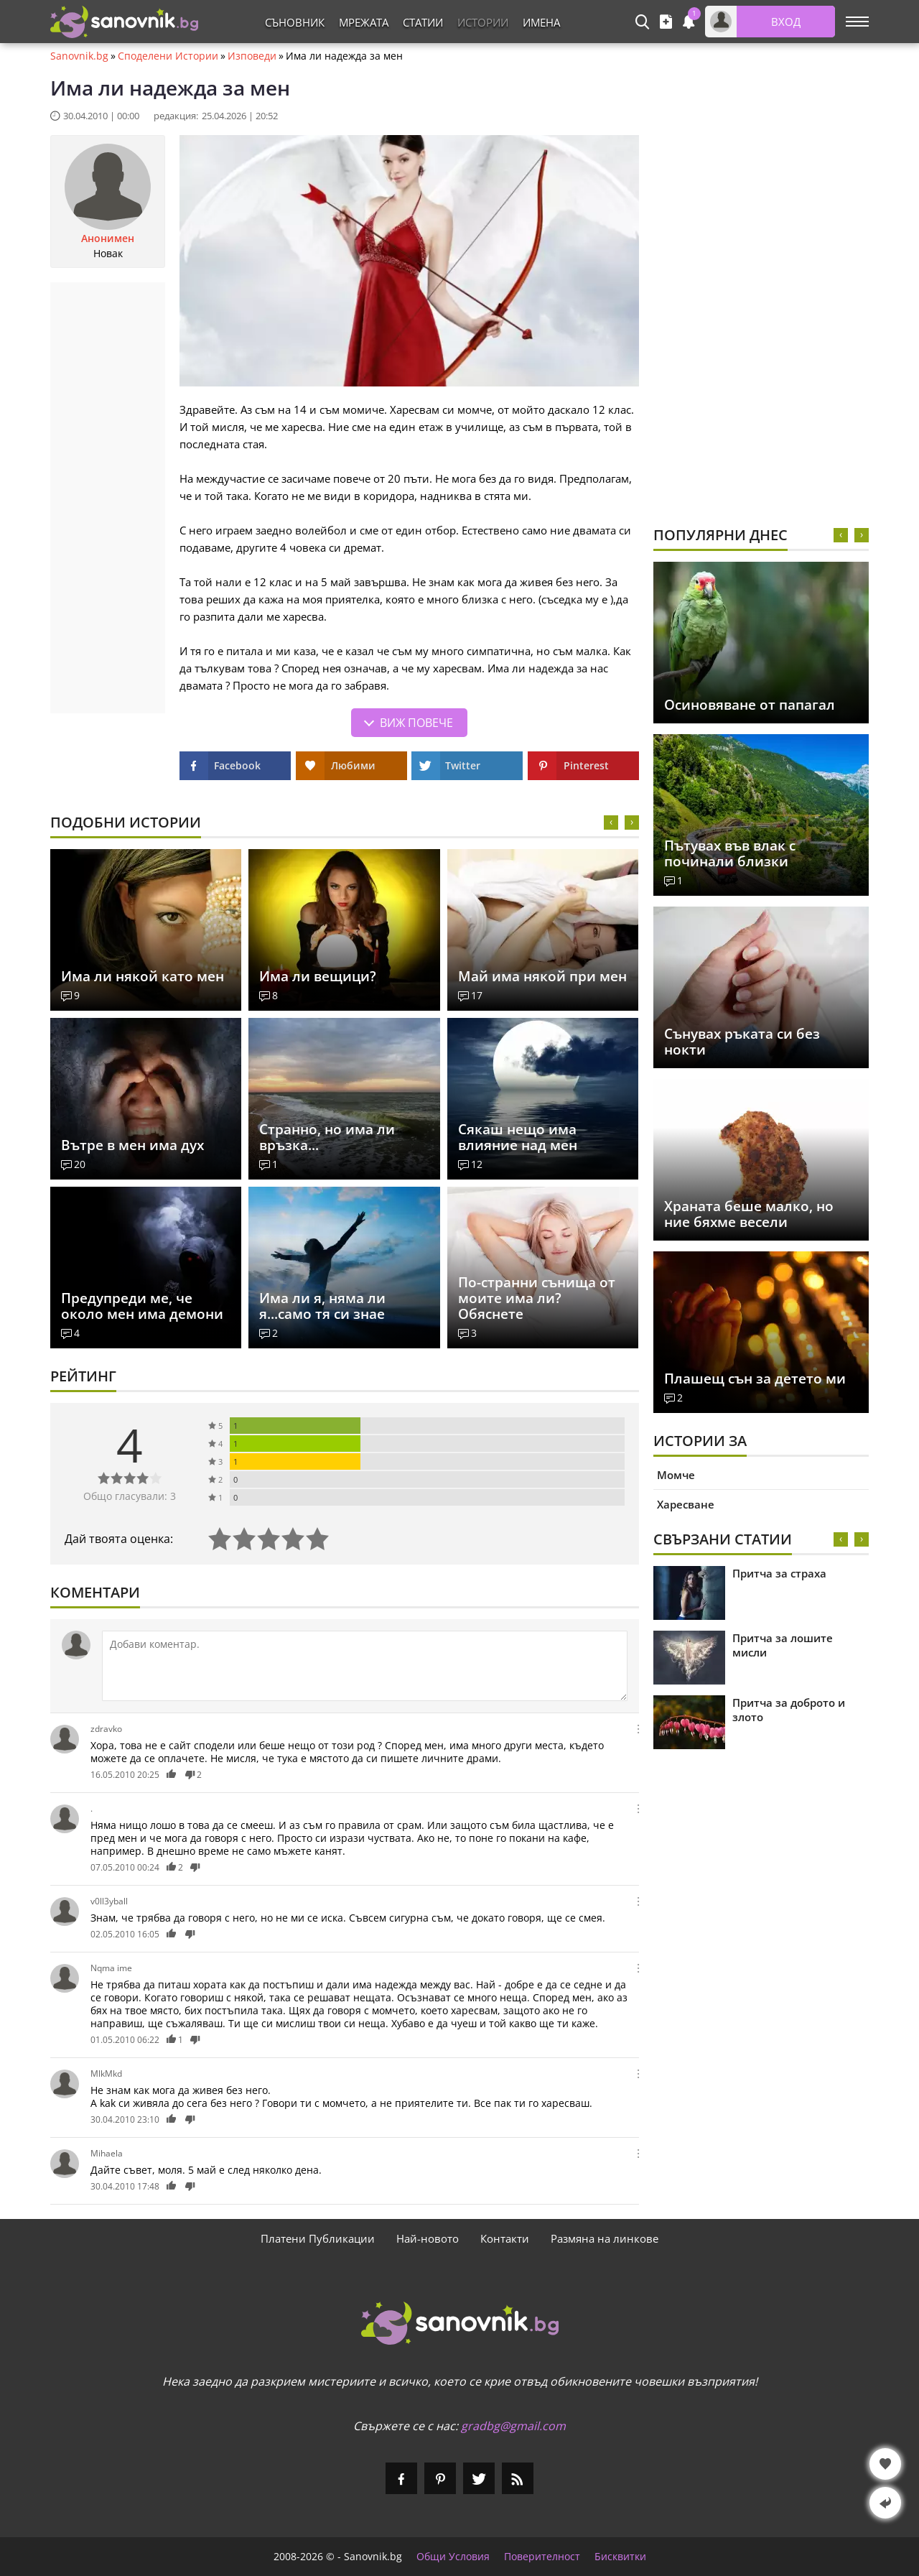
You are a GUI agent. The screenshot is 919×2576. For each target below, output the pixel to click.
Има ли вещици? (317, 976)
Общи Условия (453, 2557)
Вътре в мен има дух (132, 1145)
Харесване (685, 1504)
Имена (541, 22)
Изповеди (252, 56)
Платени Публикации (318, 2238)
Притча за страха (779, 1573)
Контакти (504, 2238)
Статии (423, 22)
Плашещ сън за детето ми (755, 1378)
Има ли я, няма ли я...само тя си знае (322, 1306)
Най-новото (427, 2238)
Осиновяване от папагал (749, 704)
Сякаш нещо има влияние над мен (517, 1137)
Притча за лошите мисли (782, 1645)
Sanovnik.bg (79, 56)
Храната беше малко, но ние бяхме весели (749, 1214)
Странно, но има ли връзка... (327, 1137)
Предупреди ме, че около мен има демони (142, 1306)
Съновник (295, 22)
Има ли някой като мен (142, 976)
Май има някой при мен (542, 976)
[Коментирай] (365, 1666)
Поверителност (542, 2557)
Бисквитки (620, 2557)
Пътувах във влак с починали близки (730, 853)
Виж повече (416, 723)
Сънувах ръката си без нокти (742, 1041)
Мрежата (363, 22)
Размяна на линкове (604, 2238)
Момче (676, 1475)
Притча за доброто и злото (788, 1709)
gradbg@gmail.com (513, 2426)
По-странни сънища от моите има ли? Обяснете (536, 1298)
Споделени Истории (168, 56)
